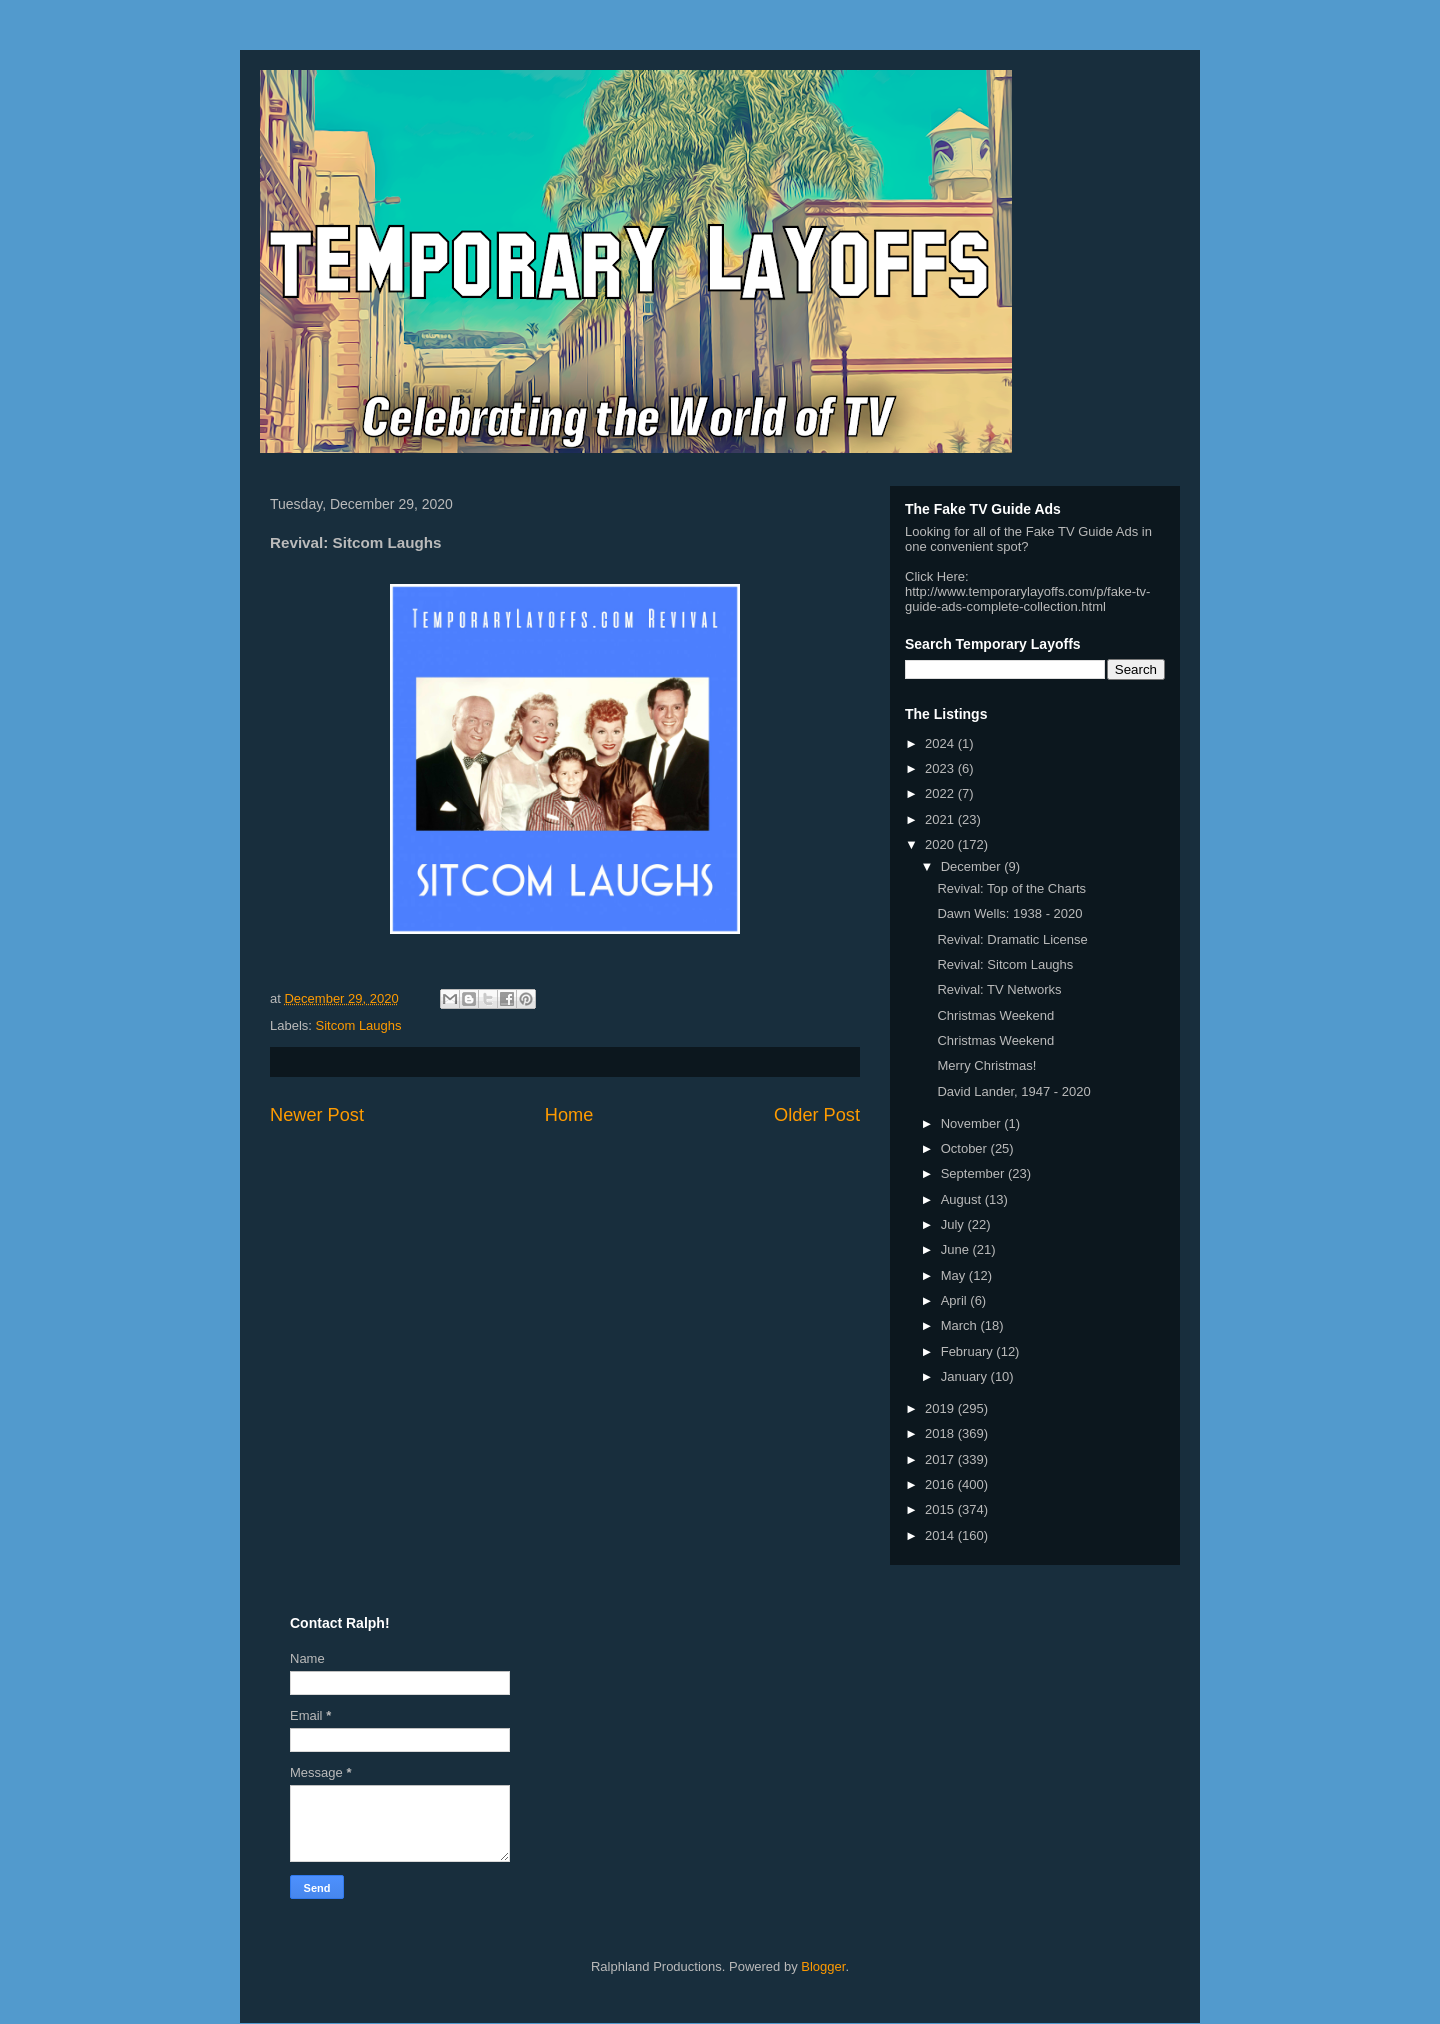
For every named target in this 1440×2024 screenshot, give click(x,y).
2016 (941, 1484)
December (973, 866)
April (956, 1300)
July (954, 1224)
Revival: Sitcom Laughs (1005, 964)
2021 (941, 819)
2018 (941, 1433)
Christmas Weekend (995, 1015)
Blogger (823, 1966)
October (966, 1148)
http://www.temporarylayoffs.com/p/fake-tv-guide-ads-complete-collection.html (1027, 599)
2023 (941, 768)
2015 (941, 1509)
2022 (941, 793)
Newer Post (317, 1115)
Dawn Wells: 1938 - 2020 (1009, 913)
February (969, 1351)
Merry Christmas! (986, 1065)
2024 (941, 743)
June (957, 1249)
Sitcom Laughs (359, 1025)
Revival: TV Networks (999, 989)
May (955, 1275)
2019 (941, 1408)
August (963, 1199)
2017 (941, 1459)
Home (569, 1115)
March (961, 1325)
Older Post (817, 1115)
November (973, 1123)
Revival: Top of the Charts (1011, 888)
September (974, 1173)
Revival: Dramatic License (1012, 939)
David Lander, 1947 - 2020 (1013, 1091)
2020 (941, 844)
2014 (941, 1535)
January (966, 1376)
